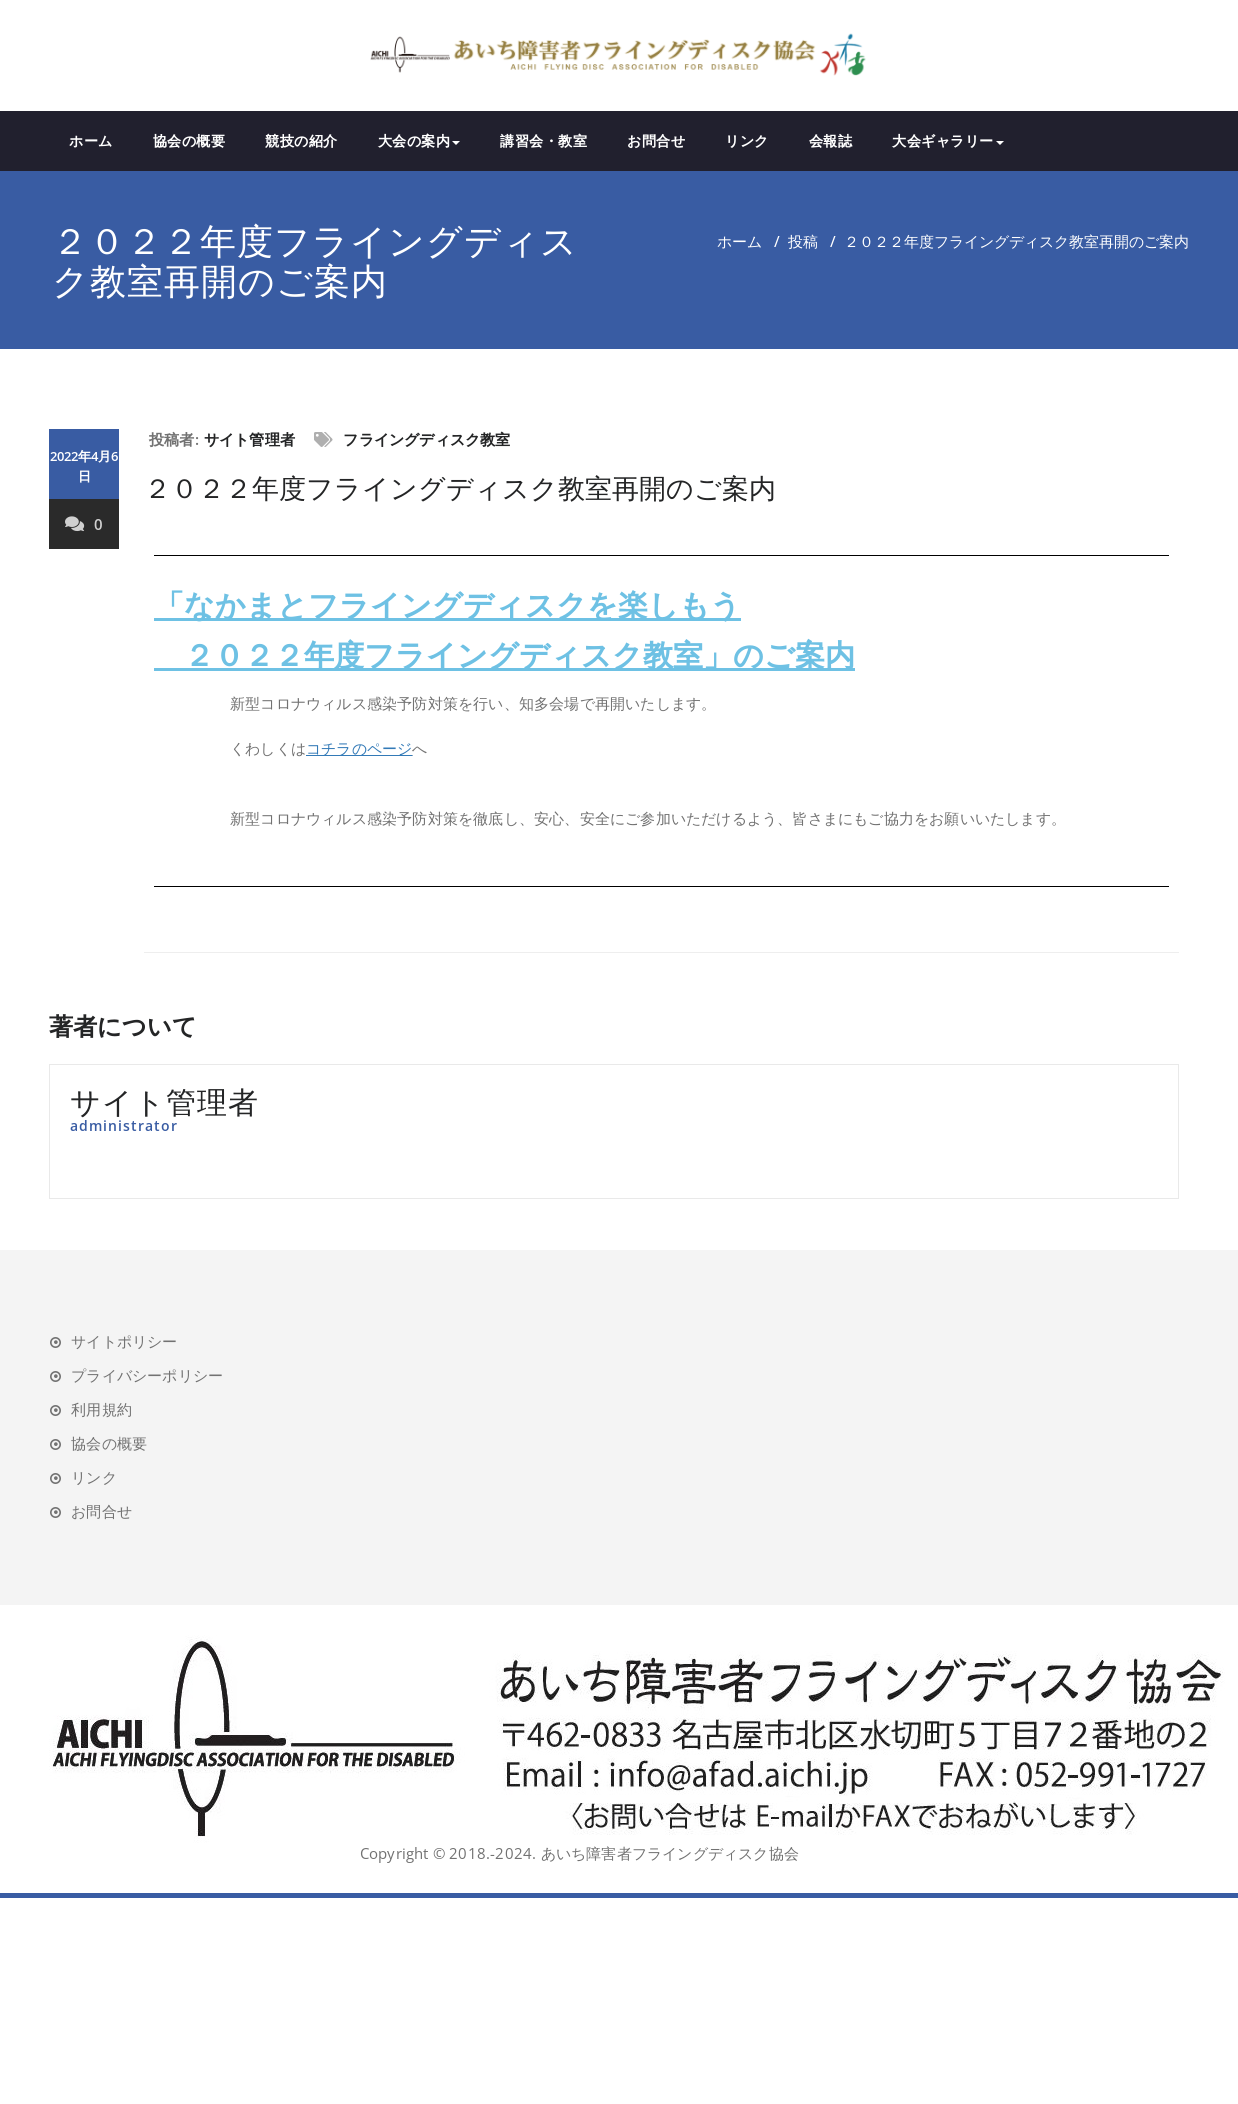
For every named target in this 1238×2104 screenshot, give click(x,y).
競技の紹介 (301, 140)
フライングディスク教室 (426, 439)
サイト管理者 (249, 439)
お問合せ (656, 140)
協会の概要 (189, 140)
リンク (747, 140)
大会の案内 (419, 140)
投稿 (803, 241)
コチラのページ (359, 748)
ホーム (91, 140)
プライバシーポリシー (147, 1375)
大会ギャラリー (948, 140)
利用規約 (101, 1409)
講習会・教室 (543, 140)
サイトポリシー (124, 1341)
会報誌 (831, 140)
